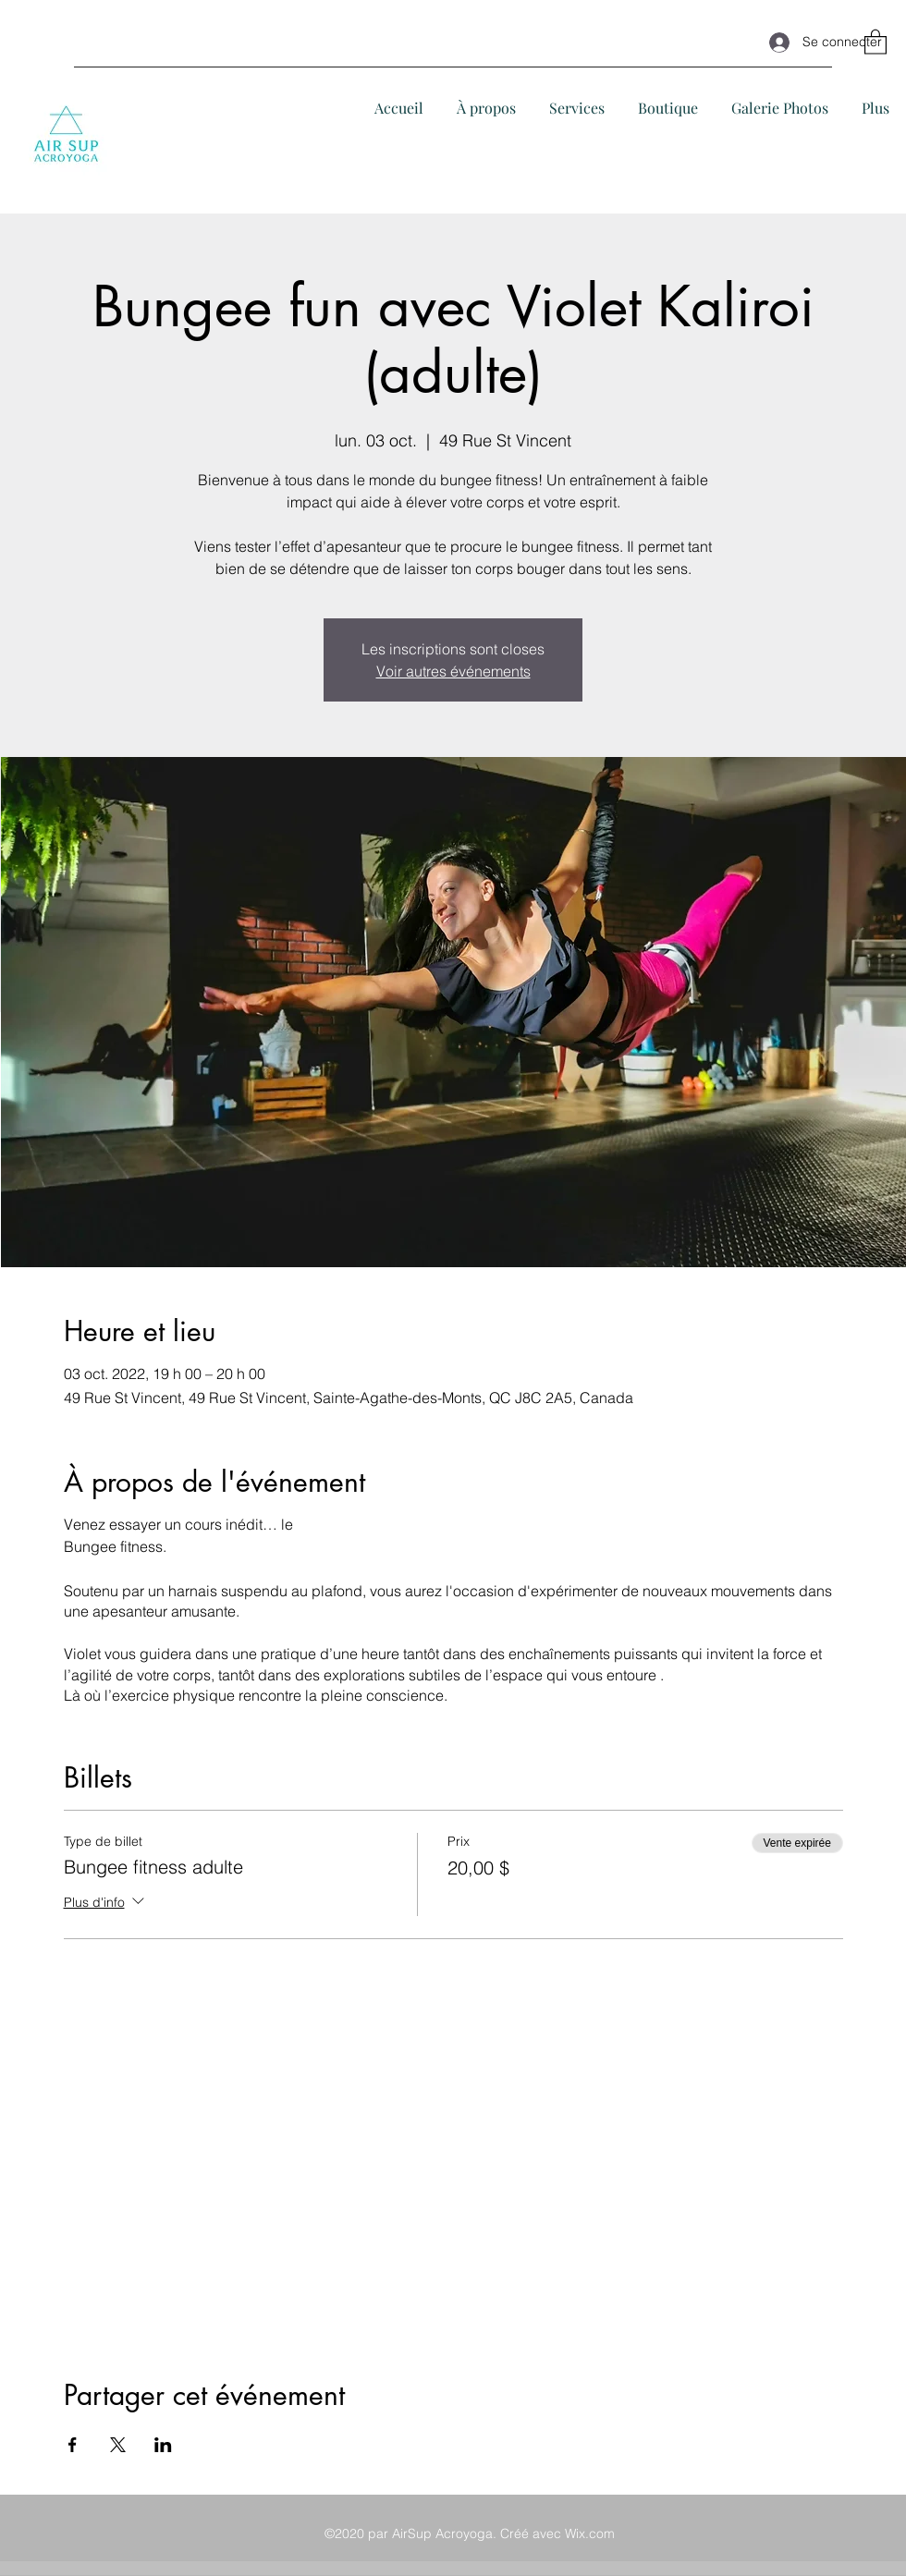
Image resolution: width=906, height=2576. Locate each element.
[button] (875, 41)
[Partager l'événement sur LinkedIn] (163, 2444)
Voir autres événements (453, 671)
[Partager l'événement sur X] (118, 2444)
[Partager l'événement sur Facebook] (72, 2444)
